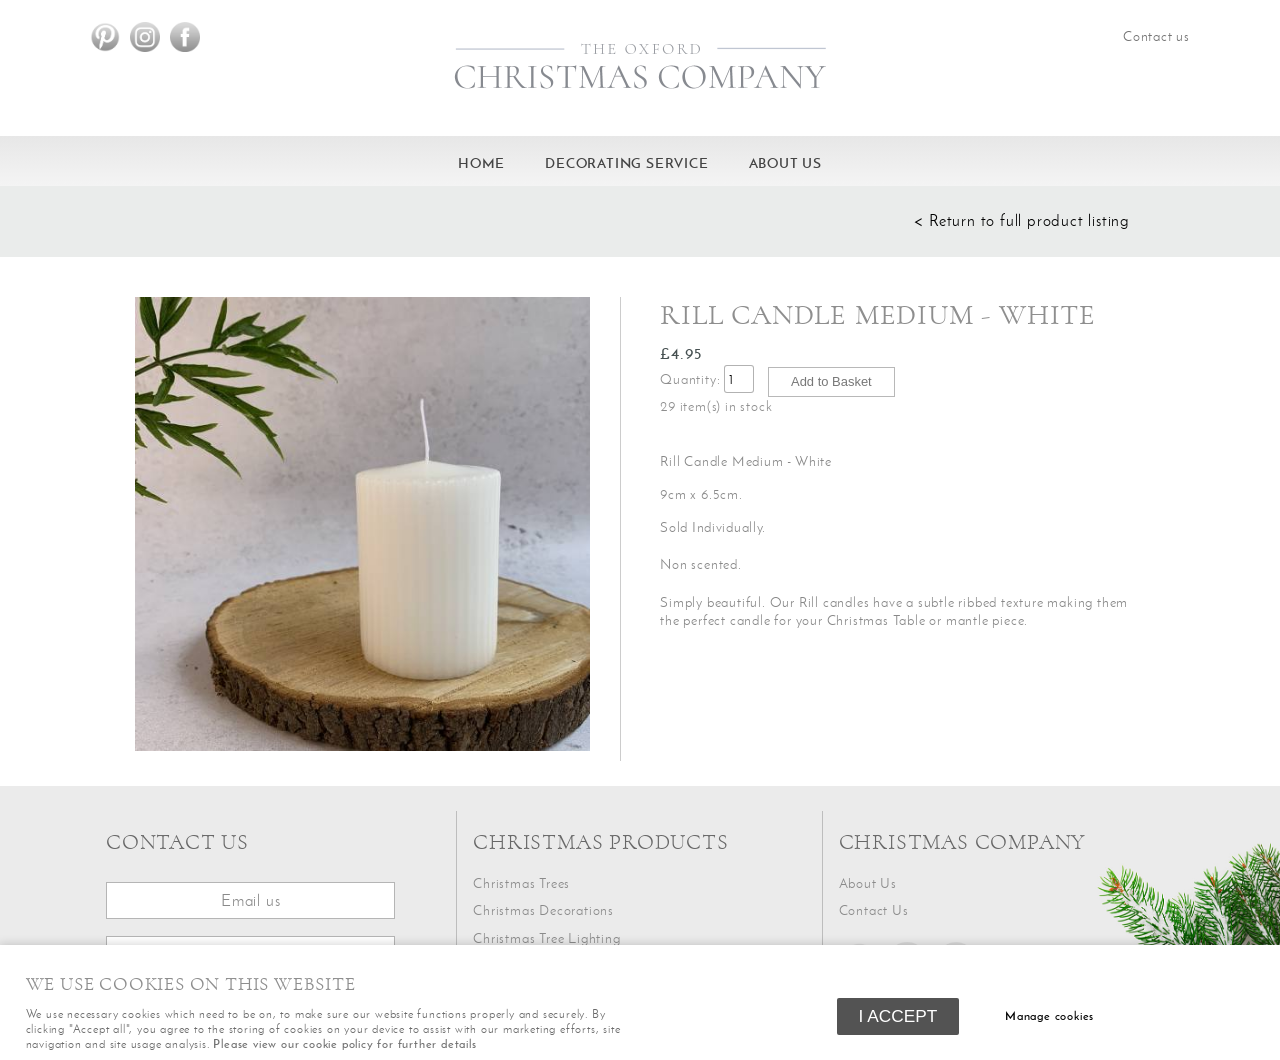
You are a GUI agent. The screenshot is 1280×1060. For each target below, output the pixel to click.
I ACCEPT (898, 1016)
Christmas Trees (521, 883)
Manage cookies (1049, 1016)
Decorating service (626, 163)
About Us (785, 163)
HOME (481, 163)
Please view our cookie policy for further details (344, 1044)
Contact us (1156, 36)
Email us (250, 900)
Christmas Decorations (543, 910)
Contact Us (874, 910)
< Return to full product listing (1022, 220)
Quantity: (690, 379)
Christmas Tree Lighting (546, 938)
